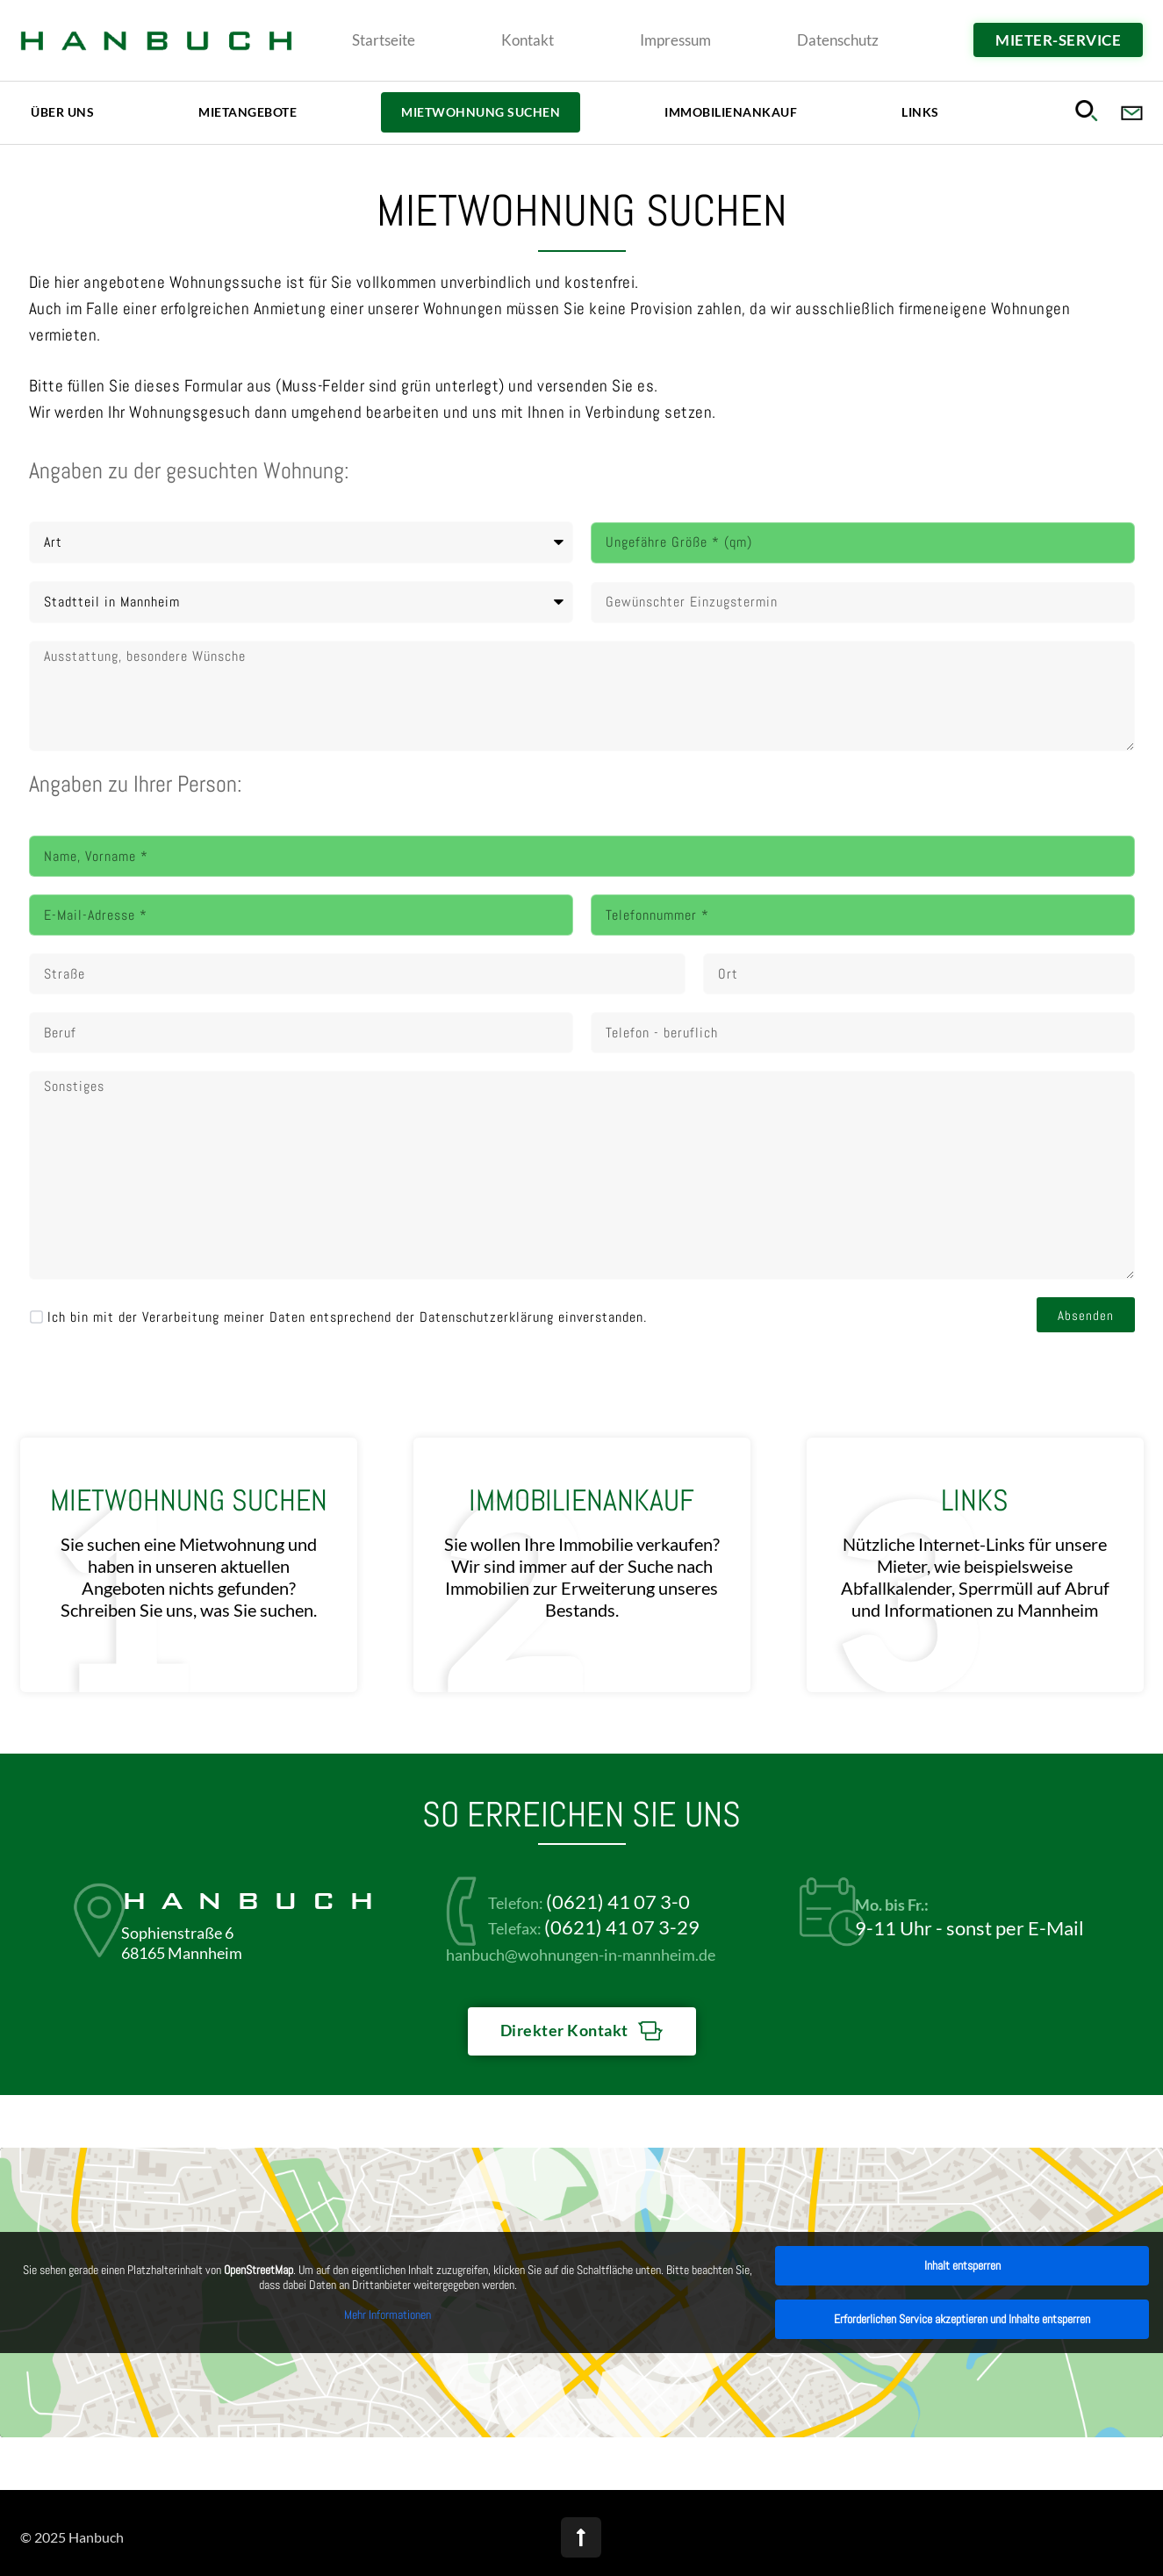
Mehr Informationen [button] (387, 2314)
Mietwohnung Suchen (480, 111)
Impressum (675, 40)
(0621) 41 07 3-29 (622, 1927)
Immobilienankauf (730, 111)
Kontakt (527, 40)
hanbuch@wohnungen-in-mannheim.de (580, 1954)
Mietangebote (247, 111)
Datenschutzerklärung (487, 1317)
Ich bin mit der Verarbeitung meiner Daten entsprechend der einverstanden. (347, 1315)
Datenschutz (838, 40)
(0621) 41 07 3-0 (618, 1901)
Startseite (383, 40)
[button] (1089, 110)
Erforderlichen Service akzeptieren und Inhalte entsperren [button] (962, 2319)
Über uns (62, 111)
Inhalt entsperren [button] (962, 2265)
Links (920, 111)
